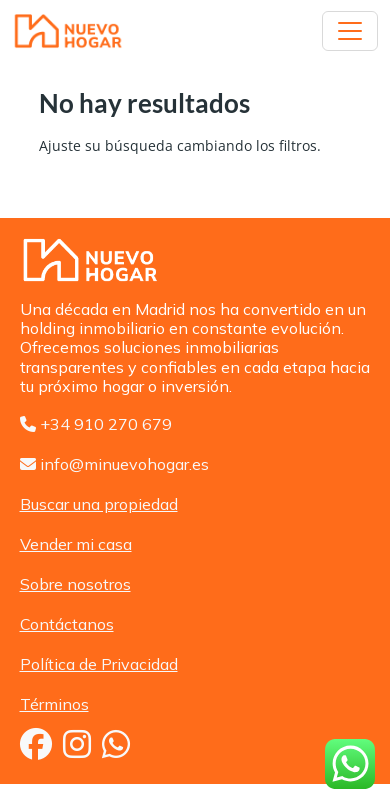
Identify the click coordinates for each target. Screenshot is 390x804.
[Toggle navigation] (350, 31)
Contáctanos (67, 624)
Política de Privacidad (99, 664)
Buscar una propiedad (99, 504)
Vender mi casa (76, 544)
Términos (54, 704)
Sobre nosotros (75, 584)
